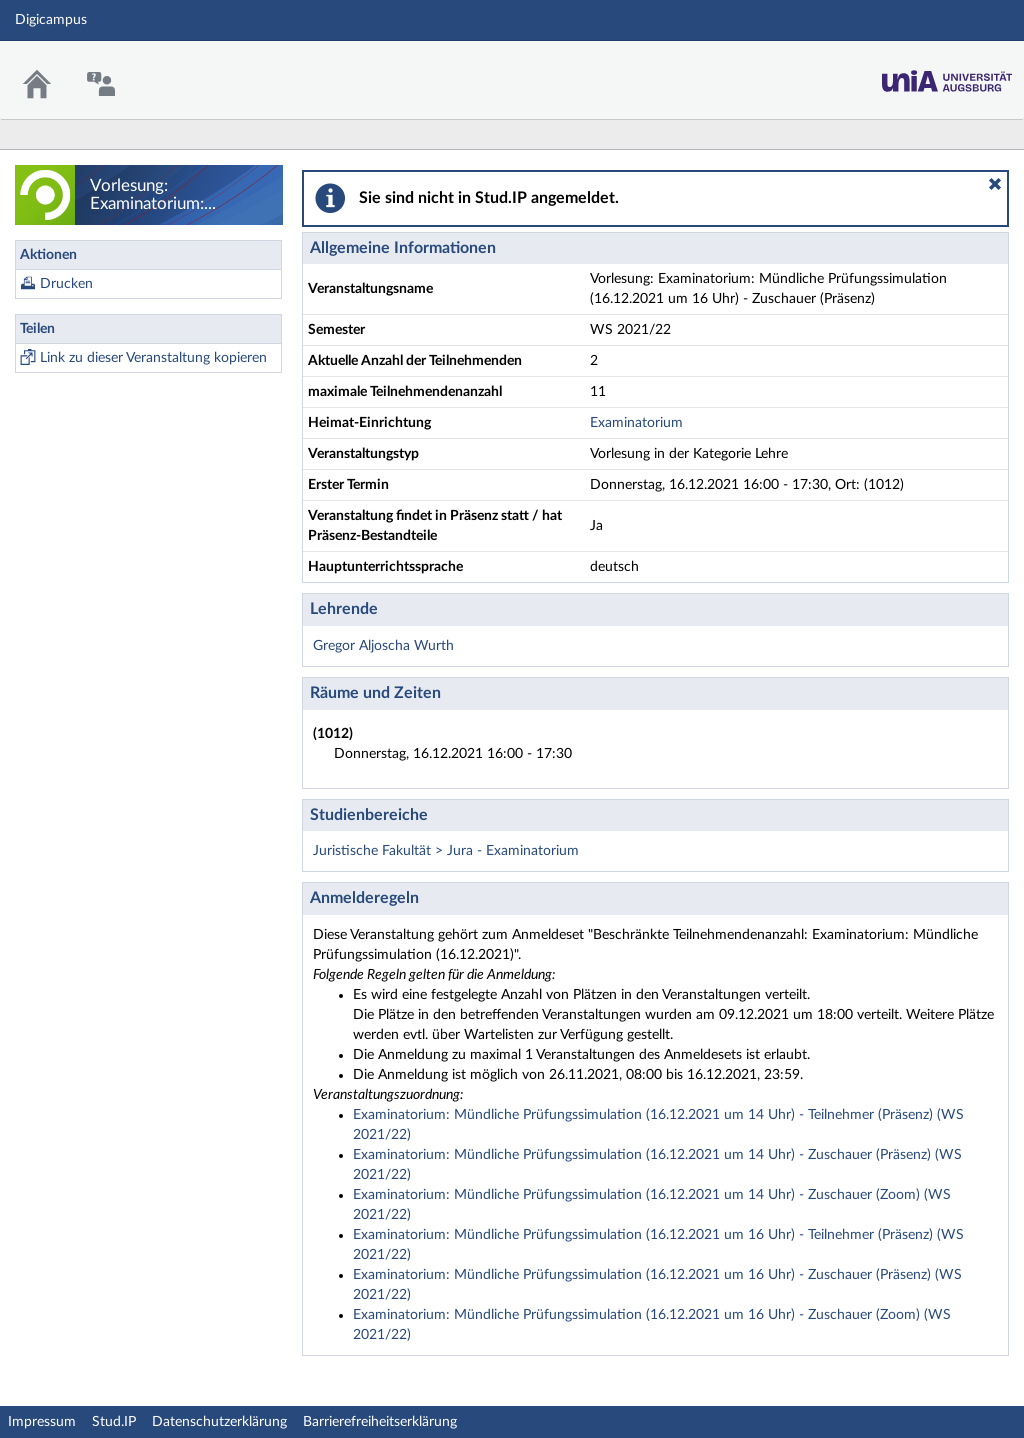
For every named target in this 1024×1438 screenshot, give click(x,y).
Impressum (42, 1422)
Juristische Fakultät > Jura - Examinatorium (446, 851)
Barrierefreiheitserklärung (380, 1422)
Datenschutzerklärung (219, 1422)
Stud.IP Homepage (947, 75)
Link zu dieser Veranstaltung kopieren (153, 358)
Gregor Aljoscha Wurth (383, 646)
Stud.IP (114, 1422)
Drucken (66, 284)
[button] (995, 184)
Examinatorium (636, 423)
